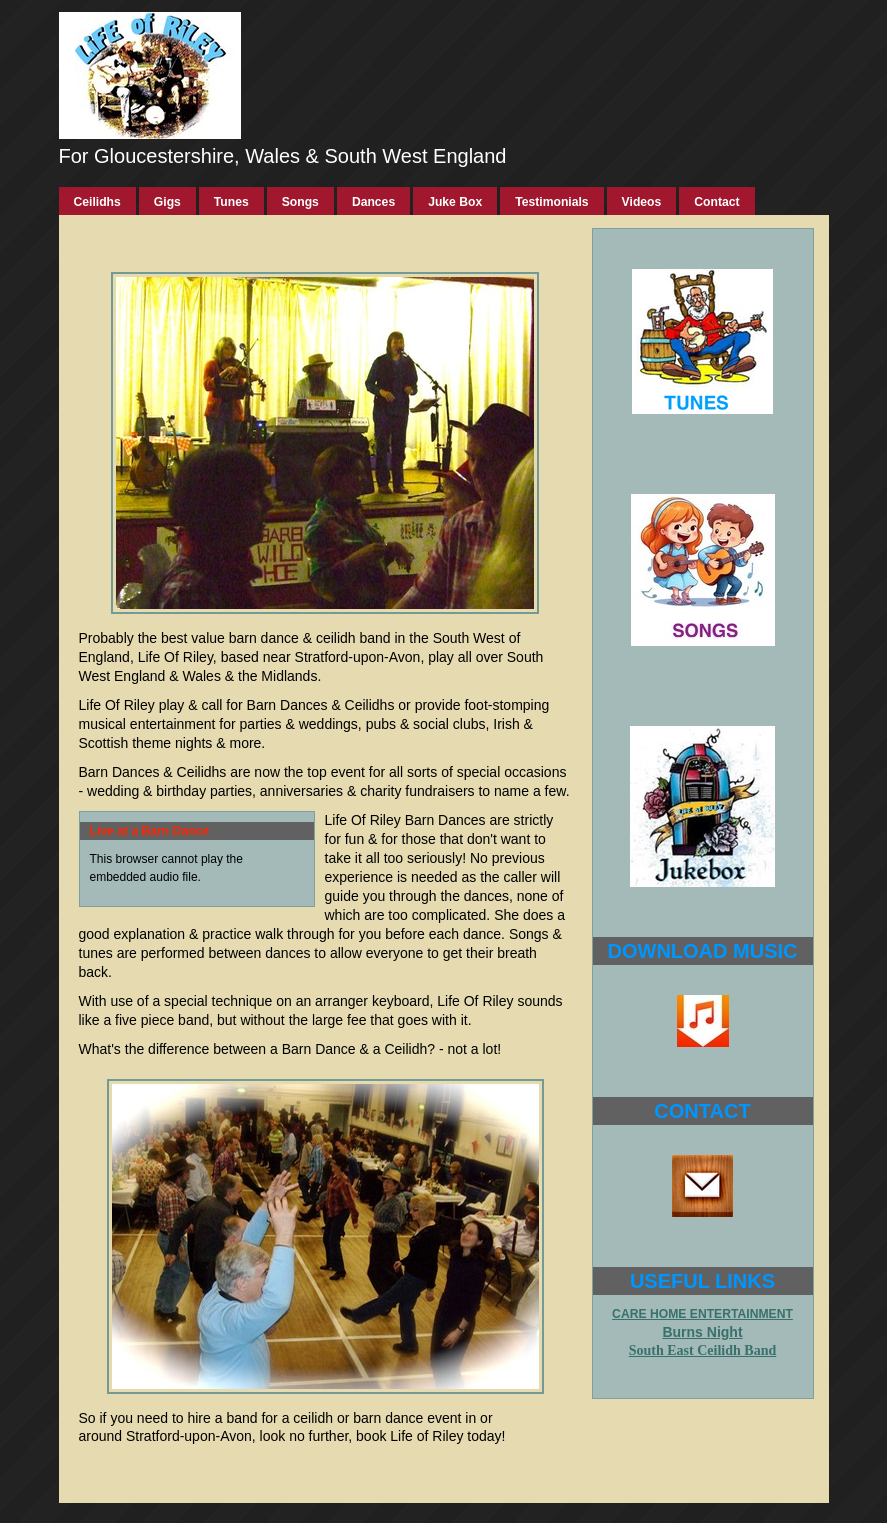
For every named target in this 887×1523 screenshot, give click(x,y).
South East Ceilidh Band (702, 1350)
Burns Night (702, 1332)
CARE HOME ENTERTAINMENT (702, 1314)
